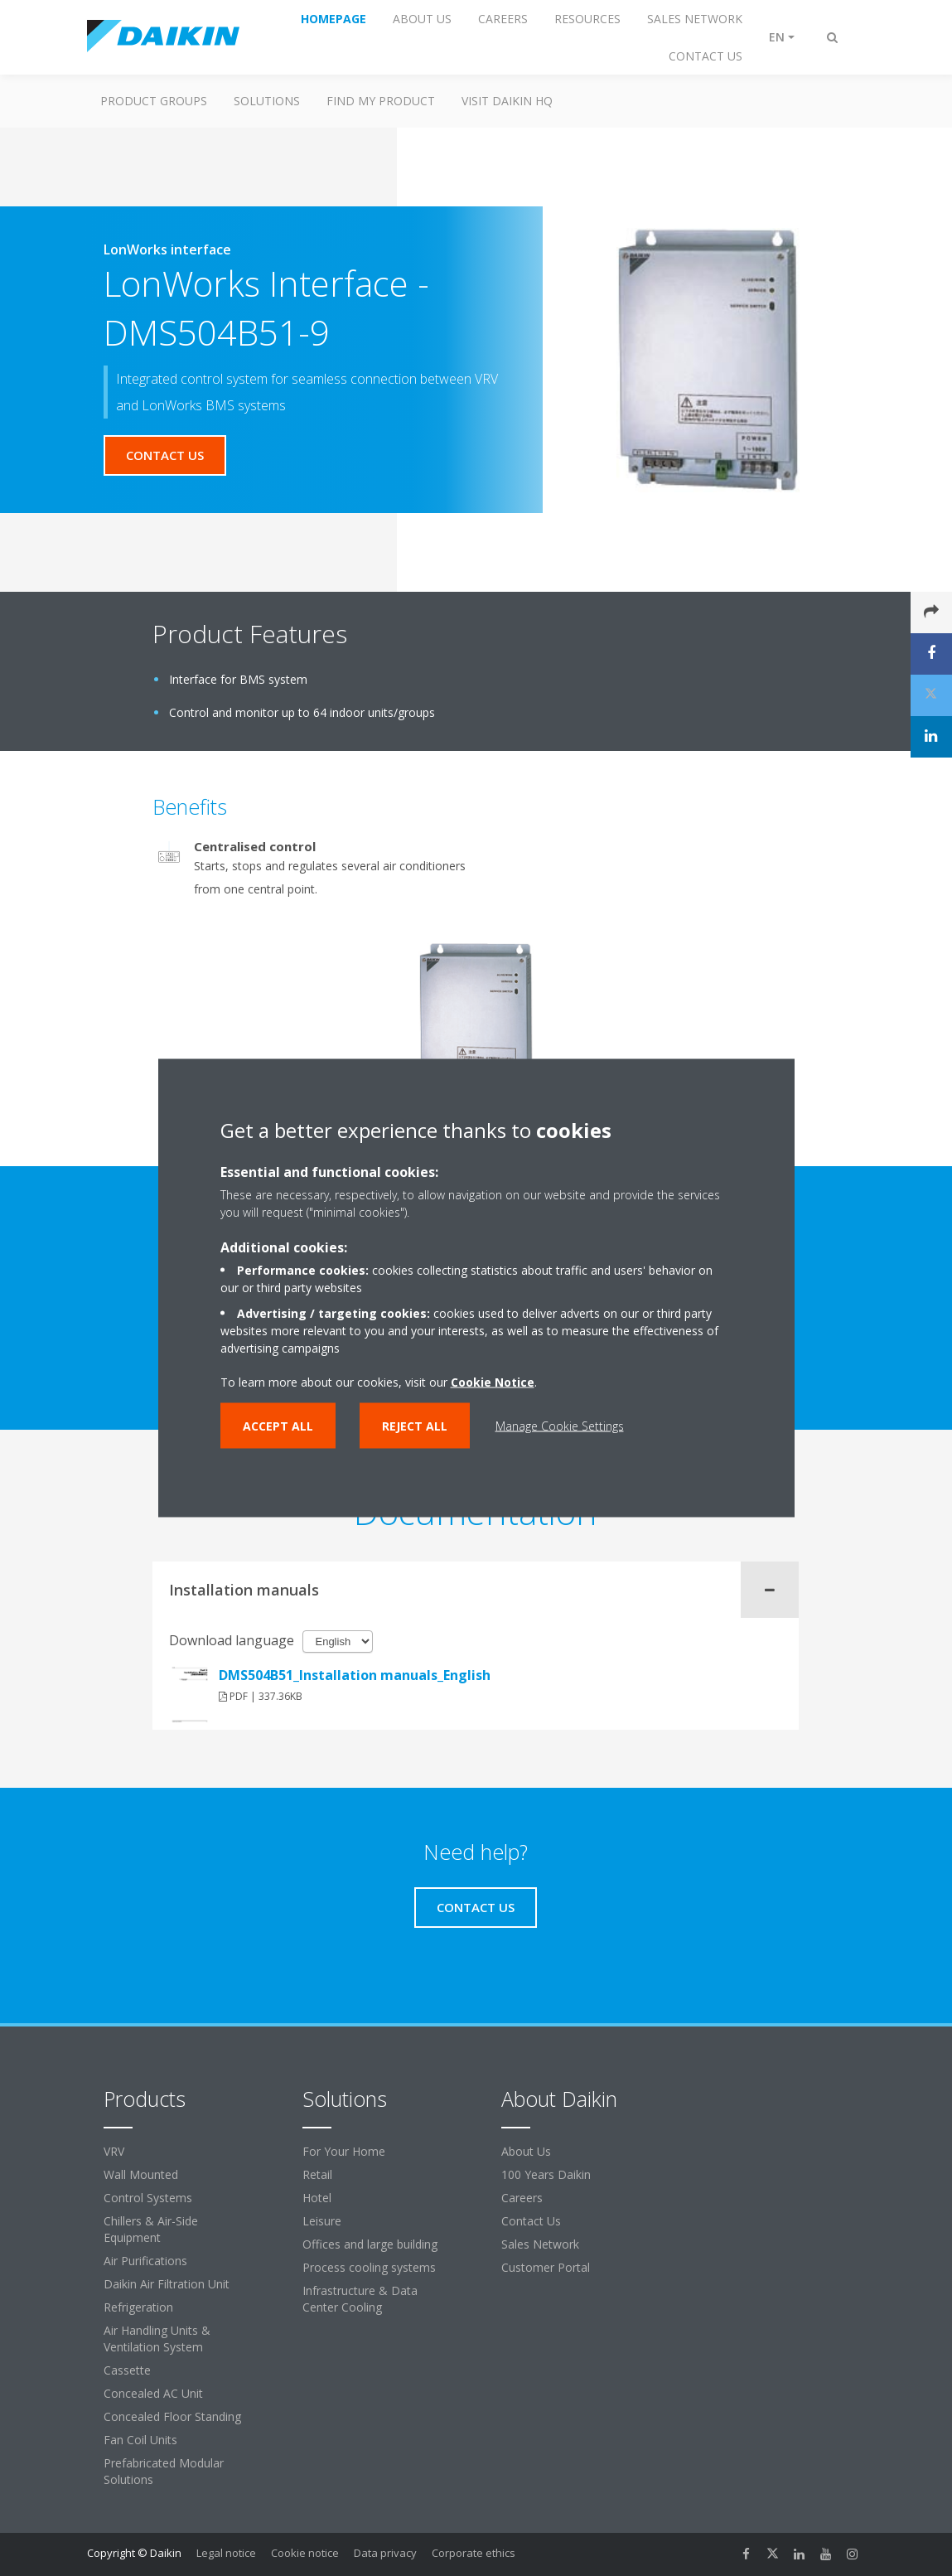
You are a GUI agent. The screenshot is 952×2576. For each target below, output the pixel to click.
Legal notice (226, 2552)
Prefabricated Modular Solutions (164, 2471)
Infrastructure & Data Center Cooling (360, 2299)
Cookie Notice (492, 1382)
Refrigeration (138, 2307)
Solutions (267, 101)
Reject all (414, 1426)
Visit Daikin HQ (507, 101)
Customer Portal (545, 2267)
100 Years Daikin (546, 2174)
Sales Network (540, 2244)
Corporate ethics (473, 2552)
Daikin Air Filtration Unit (167, 2284)
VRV (114, 2151)
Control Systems (148, 2198)
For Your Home (343, 2151)
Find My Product (380, 101)
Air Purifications (145, 2261)
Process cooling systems (369, 2267)
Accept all (278, 1426)
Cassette (127, 2370)
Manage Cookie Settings (559, 1426)
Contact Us (531, 2221)
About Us (526, 2151)
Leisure (321, 2221)
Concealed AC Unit (153, 2393)
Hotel (316, 2198)
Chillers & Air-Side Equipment (151, 2229)
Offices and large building (369, 2244)
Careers (522, 2198)
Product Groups (153, 101)
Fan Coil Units (140, 2440)
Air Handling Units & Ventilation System (157, 2338)
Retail (317, 2174)
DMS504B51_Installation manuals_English (354, 1675)
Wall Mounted (141, 2174)
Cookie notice (305, 2552)
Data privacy (385, 2552)
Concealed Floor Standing (172, 2416)
